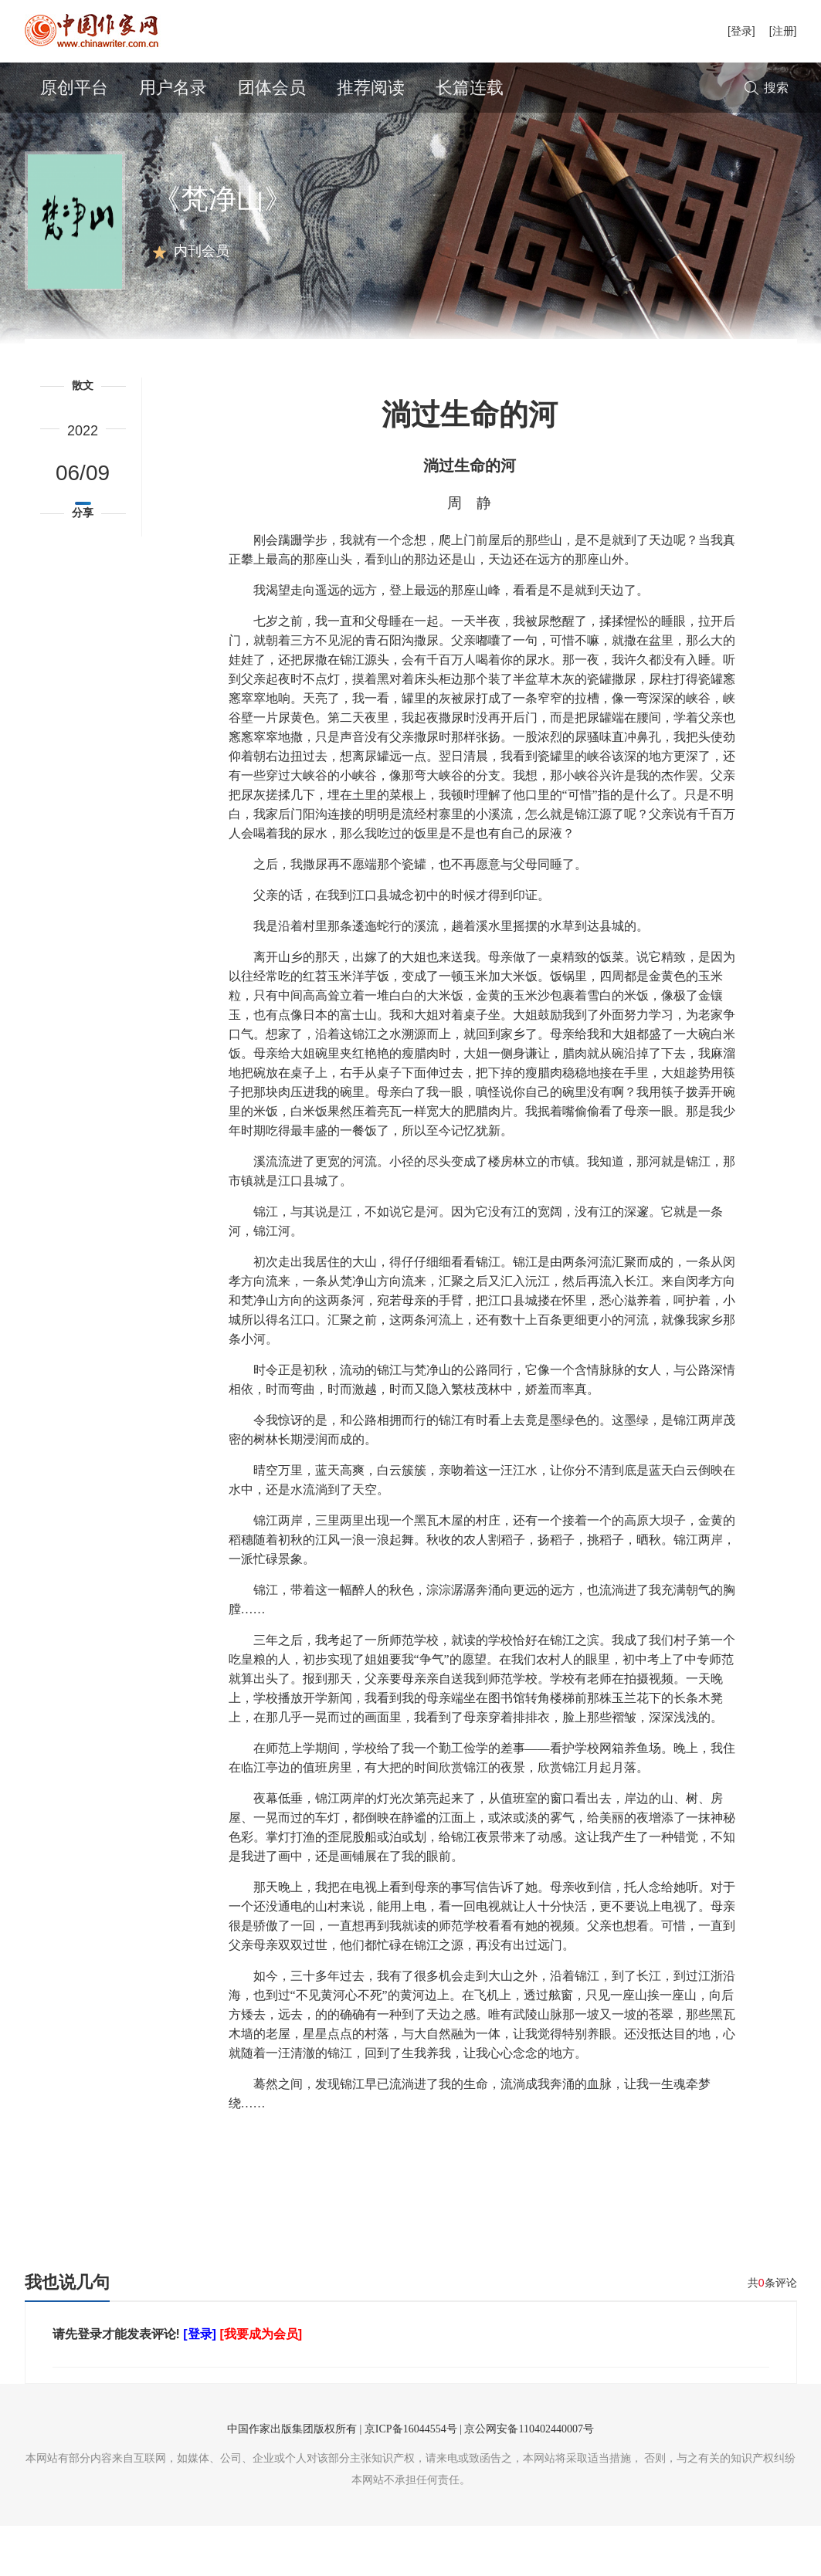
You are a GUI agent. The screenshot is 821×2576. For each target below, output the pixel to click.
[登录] (741, 31)
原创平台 (74, 87)
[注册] (783, 31)
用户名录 (173, 87)
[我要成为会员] (260, 2384)
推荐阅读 (371, 87)
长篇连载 (470, 87)
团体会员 (272, 87)
